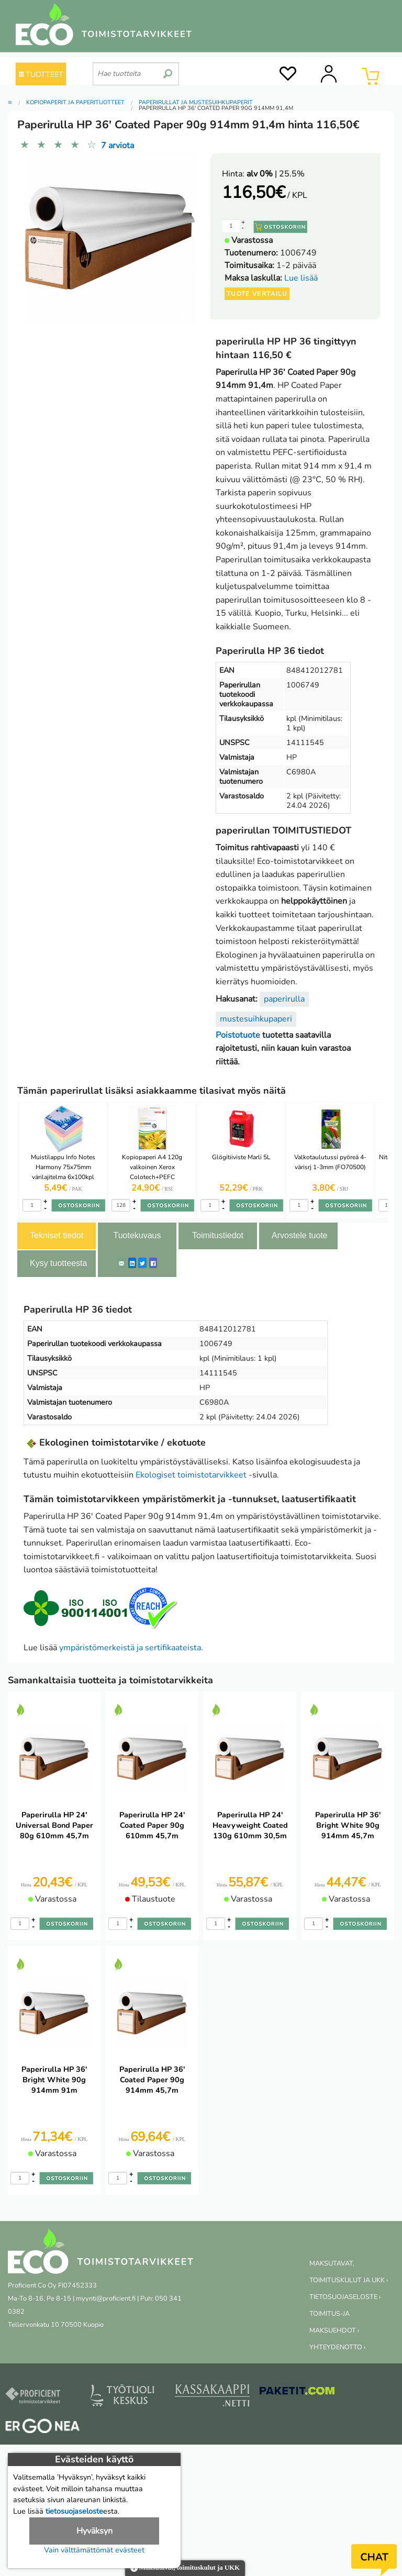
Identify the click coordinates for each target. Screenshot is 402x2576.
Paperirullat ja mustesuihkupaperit (196, 102)
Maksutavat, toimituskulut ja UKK (185, 2568)
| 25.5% (276, 174)
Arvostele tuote (300, 1235)
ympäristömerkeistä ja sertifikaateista (130, 1647)
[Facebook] (153, 1263)
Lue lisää (301, 278)
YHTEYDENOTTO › (337, 2347)
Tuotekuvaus (137, 1235)
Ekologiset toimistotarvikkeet (191, 1475)
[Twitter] (142, 1263)
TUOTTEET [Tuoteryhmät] (41, 74)
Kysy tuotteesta (58, 1263)
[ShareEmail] (121, 1263)
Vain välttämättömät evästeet (94, 2550)
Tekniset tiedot (56, 1235)
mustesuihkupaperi (256, 1019)
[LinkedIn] (132, 1263)
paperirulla (284, 999)
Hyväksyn (94, 2531)
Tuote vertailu (257, 294)
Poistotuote (238, 1035)
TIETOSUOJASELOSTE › (345, 2297)
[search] (167, 69)
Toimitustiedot (217, 1235)
